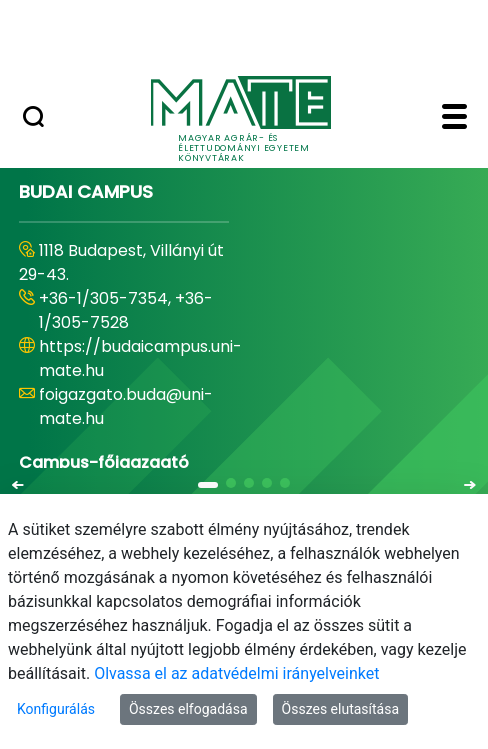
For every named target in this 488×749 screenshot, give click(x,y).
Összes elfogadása (188, 709)
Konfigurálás (56, 709)
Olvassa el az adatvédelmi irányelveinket (236, 673)
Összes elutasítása (341, 709)
